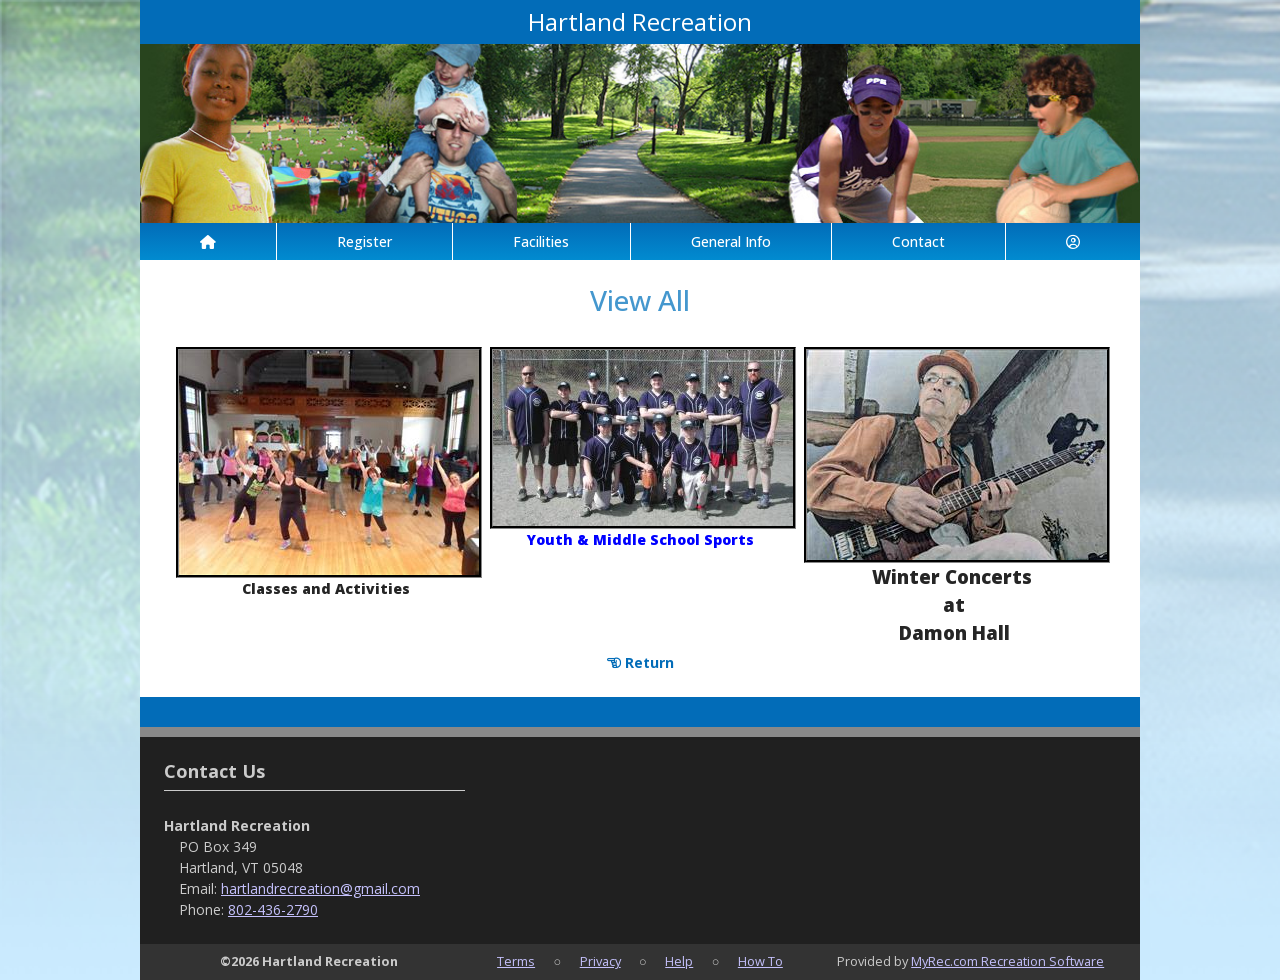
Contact (918, 241)
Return (640, 662)
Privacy (600, 961)
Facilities (541, 241)
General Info (731, 241)
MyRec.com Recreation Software (1007, 961)
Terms (516, 961)
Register (364, 241)
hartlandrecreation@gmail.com (320, 888)
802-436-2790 (273, 909)
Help (679, 961)
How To (760, 961)
